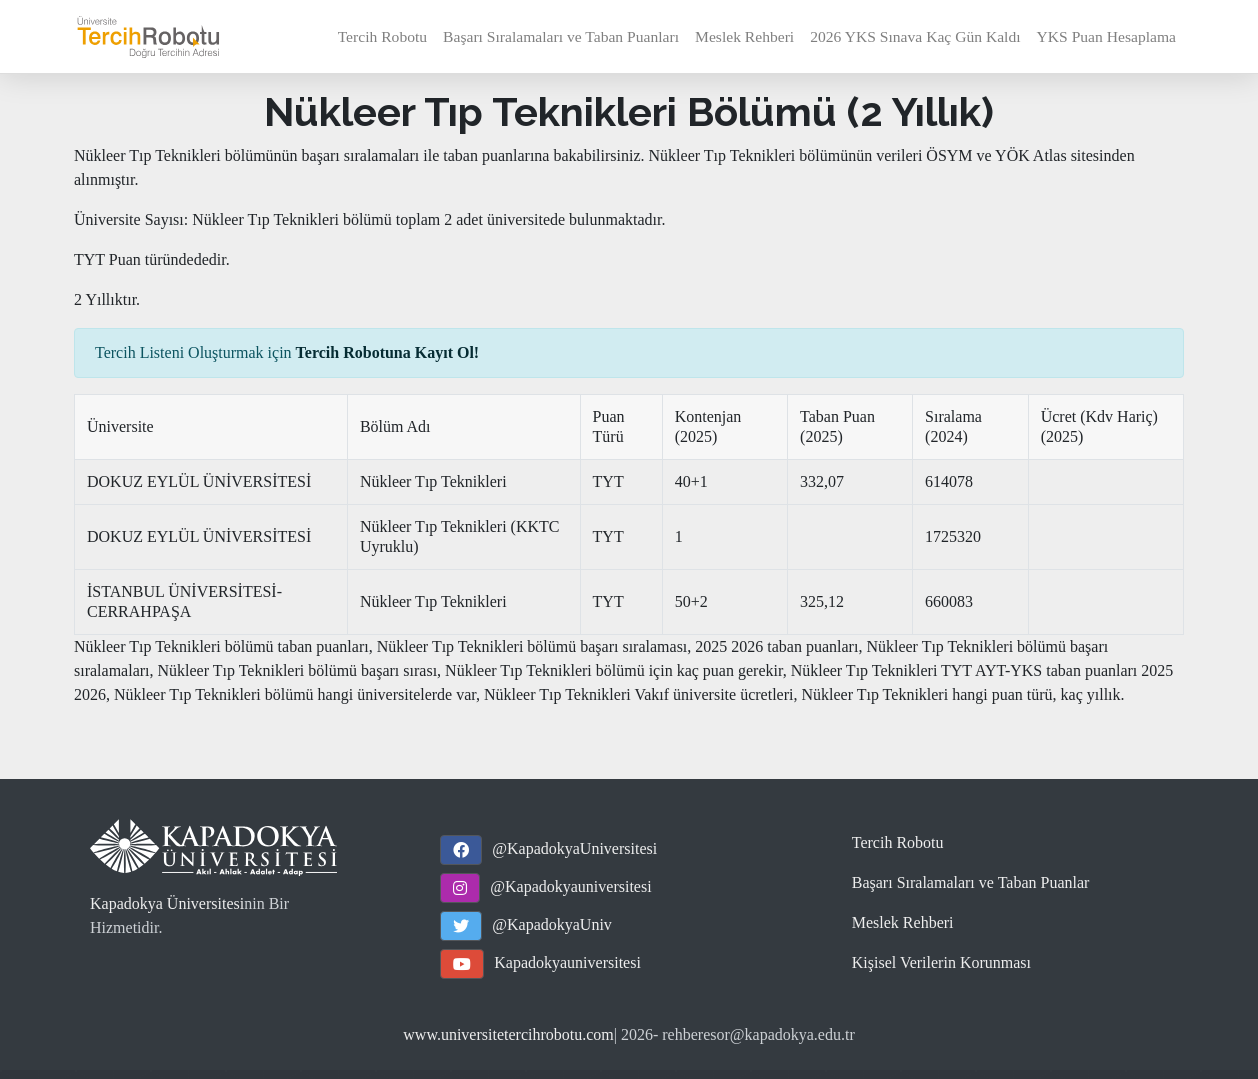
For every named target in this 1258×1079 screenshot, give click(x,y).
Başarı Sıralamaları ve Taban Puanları (561, 36)
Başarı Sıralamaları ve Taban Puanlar (971, 882)
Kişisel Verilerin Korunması (941, 962)
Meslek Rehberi (744, 36)
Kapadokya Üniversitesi (167, 903)
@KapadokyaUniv (552, 924)
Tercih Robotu (382, 36)
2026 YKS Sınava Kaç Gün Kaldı (915, 36)
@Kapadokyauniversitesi (570, 886)
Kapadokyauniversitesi (567, 962)
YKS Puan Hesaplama (1106, 36)
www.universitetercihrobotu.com (508, 1034)
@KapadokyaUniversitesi (574, 848)
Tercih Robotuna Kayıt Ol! (388, 352)
